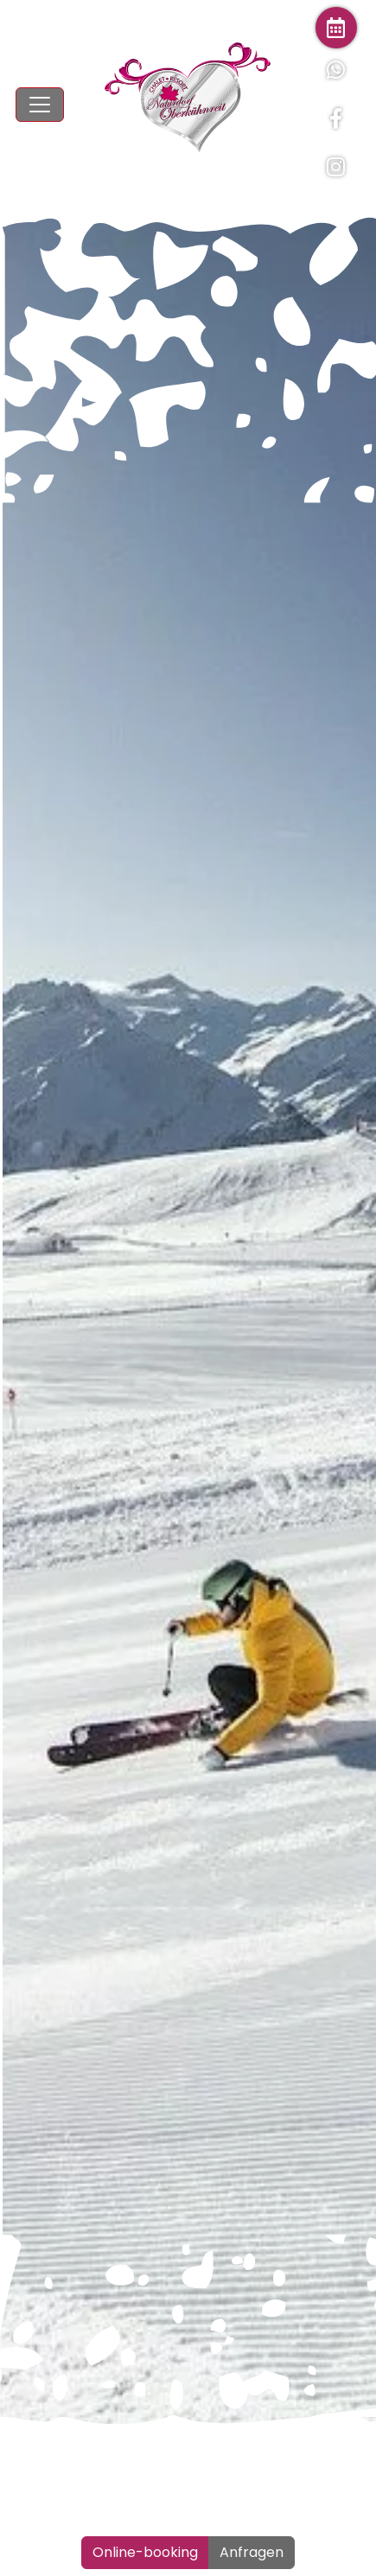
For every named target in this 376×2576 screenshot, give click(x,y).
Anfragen (252, 2552)
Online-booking (145, 2552)
